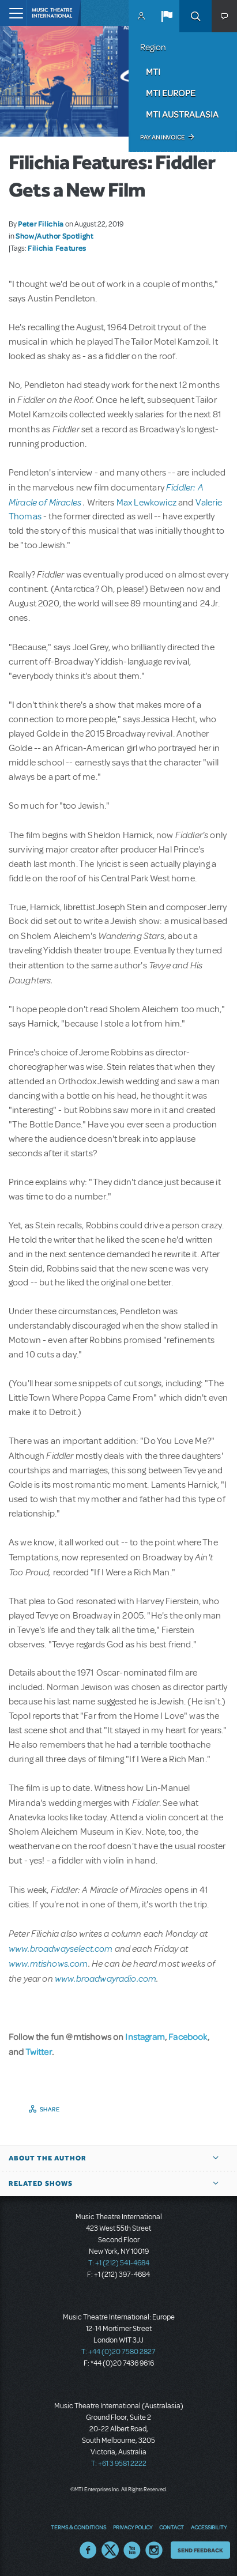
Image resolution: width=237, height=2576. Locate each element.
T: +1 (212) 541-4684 (118, 2263)
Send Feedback (200, 2550)
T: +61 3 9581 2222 (118, 2463)
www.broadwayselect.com (61, 1948)
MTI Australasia (182, 114)
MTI (153, 71)
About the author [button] (47, 2158)
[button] (166, 16)
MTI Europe (170, 93)
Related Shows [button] (41, 2183)
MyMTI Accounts (141, 16)
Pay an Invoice (162, 137)
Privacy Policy (132, 2527)
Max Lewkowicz (147, 502)
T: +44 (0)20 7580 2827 (118, 2351)
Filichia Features (57, 247)
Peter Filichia (41, 223)
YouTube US (132, 2550)
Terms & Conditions (78, 2527)
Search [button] (195, 16)
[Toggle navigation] (13, 13)
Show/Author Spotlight (54, 235)
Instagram (144, 2036)
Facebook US (88, 2550)
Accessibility (209, 2527)
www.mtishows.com (48, 1963)
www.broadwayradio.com (105, 1978)
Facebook (187, 2036)
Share (50, 2109)
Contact (171, 2527)
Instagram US (154, 2550)
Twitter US (110, 2550)
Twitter (38, 2051)
